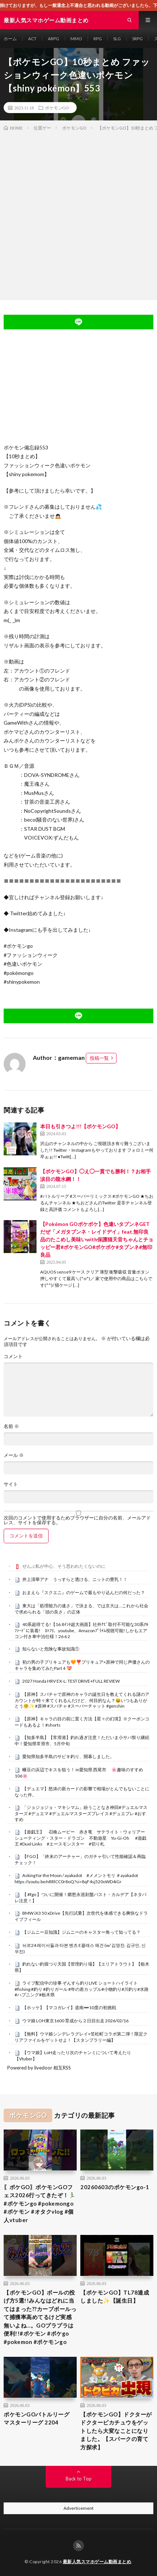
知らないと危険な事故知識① (50, 1649)
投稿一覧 (99, 1058)
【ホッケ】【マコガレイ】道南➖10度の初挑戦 (69, 2007)
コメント (13, 1356)
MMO (76, 38)
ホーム (10, 38)
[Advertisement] (78, 214)
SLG (117, 38)
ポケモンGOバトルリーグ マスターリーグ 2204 (39, 2418)
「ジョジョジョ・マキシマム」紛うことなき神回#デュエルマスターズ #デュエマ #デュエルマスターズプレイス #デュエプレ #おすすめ (81, 1813)
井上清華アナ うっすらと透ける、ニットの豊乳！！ (74, 1579)
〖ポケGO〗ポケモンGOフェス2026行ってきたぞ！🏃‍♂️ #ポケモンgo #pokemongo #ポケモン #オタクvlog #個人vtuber (40, 2203)
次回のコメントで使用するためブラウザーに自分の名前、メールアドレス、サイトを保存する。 (77, 1520)
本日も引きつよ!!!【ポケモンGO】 (80, 1126)
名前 (11, 1426)
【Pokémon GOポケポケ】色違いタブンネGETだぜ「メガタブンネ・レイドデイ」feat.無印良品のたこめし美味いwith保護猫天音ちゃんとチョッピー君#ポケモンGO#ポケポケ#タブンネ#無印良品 (96, 1239)
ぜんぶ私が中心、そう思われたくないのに (64, 1566)
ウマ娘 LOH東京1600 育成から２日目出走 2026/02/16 (75, 2020)
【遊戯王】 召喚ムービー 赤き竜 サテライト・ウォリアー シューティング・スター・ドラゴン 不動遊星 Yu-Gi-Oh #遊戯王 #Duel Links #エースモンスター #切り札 (82, 1838)
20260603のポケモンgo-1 (114, 2187)
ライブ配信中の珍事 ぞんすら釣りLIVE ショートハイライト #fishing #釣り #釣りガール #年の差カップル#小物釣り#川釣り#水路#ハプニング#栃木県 (82, 1989)
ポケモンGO (57, 107)
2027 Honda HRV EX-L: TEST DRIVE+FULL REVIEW (71, 1681)
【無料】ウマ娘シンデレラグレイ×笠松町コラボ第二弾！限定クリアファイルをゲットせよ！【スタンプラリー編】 (81, 2037)
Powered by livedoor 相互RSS (39, 2068)
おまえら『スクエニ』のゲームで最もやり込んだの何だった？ (83, 1592)
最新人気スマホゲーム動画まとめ (97, 2561)
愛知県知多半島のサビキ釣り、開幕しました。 (68, 1756)
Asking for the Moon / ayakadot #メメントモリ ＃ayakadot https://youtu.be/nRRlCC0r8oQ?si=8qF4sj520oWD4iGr (76, 1878)
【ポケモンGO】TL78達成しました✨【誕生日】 (114, 2296)
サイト (11, 1484)
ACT (32, 38)
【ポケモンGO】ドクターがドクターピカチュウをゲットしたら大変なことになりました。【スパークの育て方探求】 (116, 2430)
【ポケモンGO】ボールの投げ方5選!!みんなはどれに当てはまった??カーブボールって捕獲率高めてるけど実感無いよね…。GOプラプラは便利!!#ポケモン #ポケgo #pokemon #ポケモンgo (40, 2317)
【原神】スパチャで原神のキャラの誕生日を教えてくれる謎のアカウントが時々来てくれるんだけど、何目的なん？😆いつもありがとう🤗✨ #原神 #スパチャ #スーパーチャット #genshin (82, 1700)
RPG (97, 38)
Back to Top (79, 2479)
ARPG (53, 38)
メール (14, 1455)
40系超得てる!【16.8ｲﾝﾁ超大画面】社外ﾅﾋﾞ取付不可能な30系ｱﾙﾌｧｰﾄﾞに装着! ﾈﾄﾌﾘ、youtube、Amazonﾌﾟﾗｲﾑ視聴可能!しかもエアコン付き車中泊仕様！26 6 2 (81, 1630)
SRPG (137, 38)
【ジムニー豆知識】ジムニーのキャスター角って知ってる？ (81, 1932)
